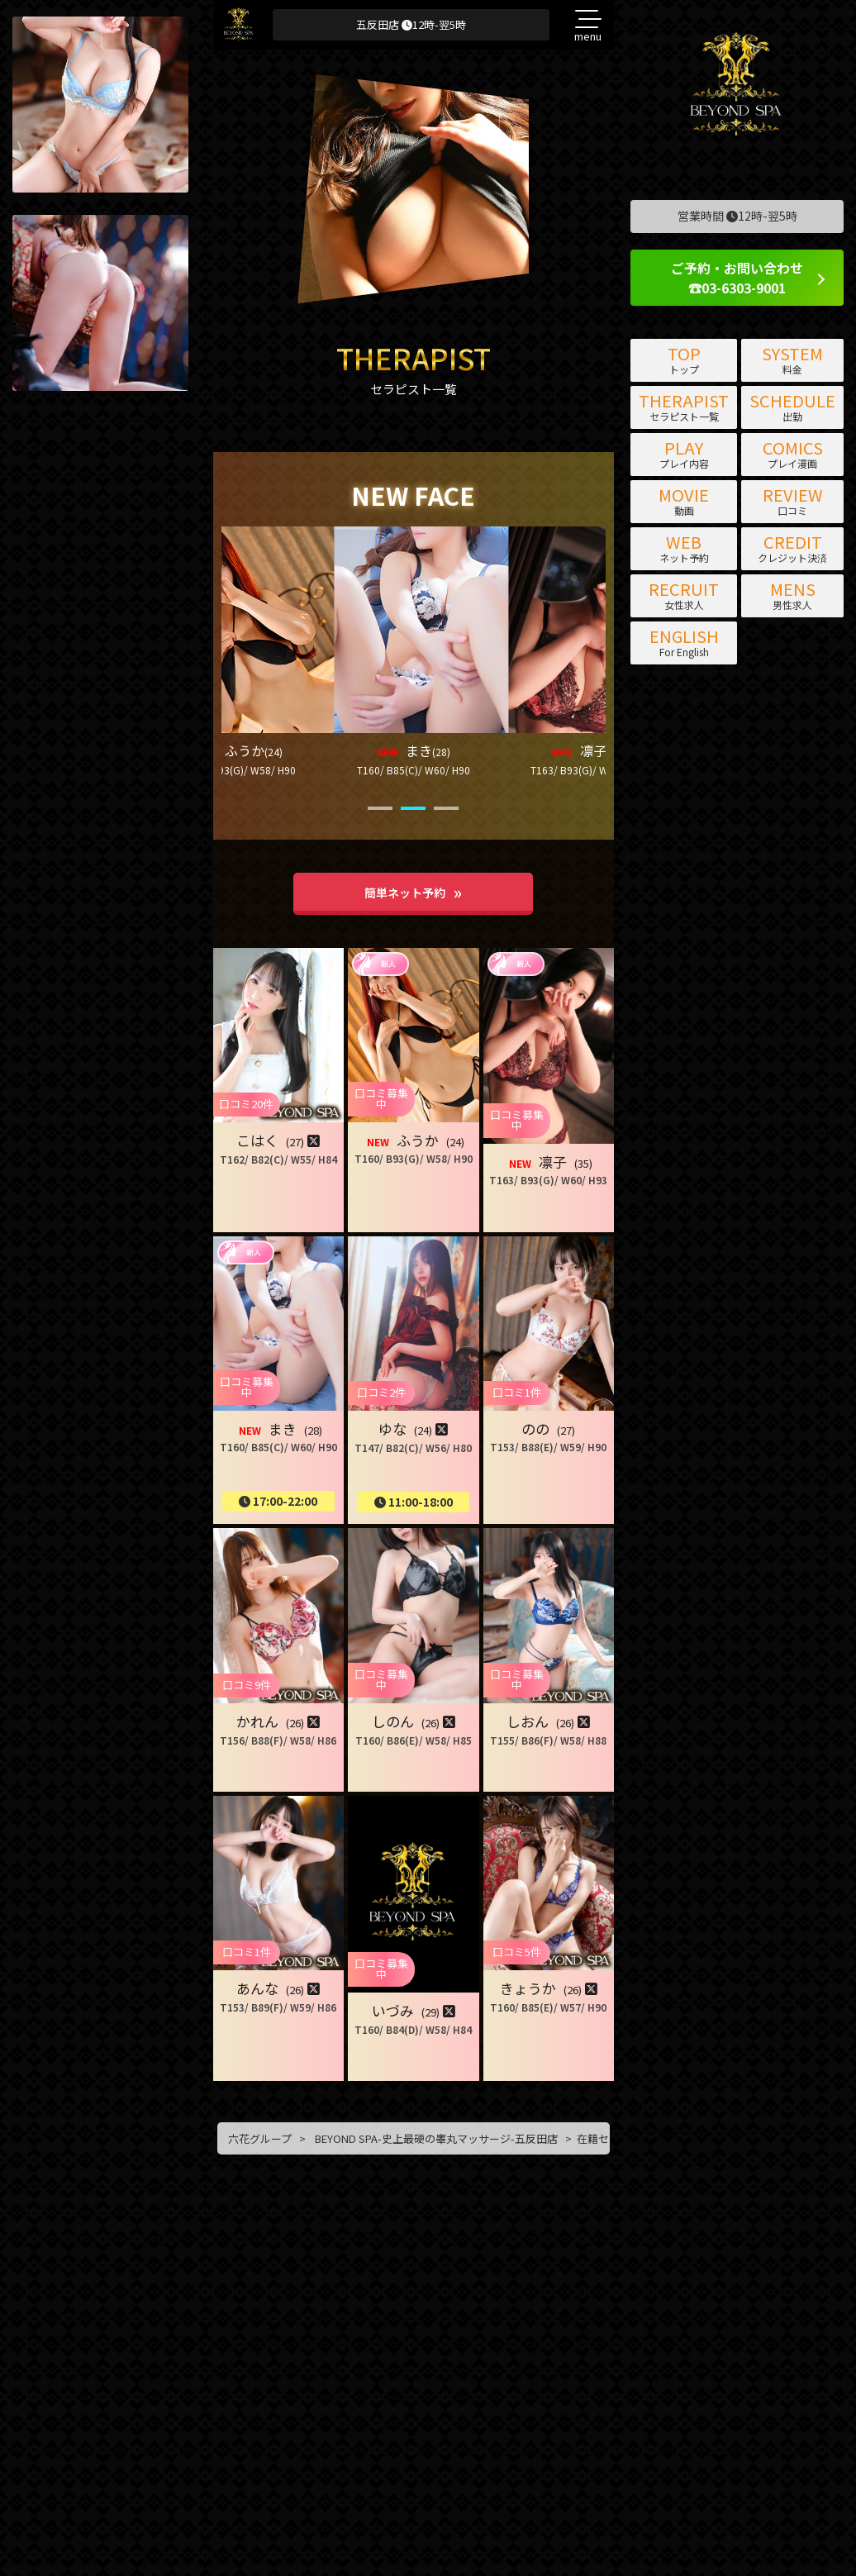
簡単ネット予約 (404, 892)
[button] (239, 648)
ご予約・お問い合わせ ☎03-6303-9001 (737, 278)
